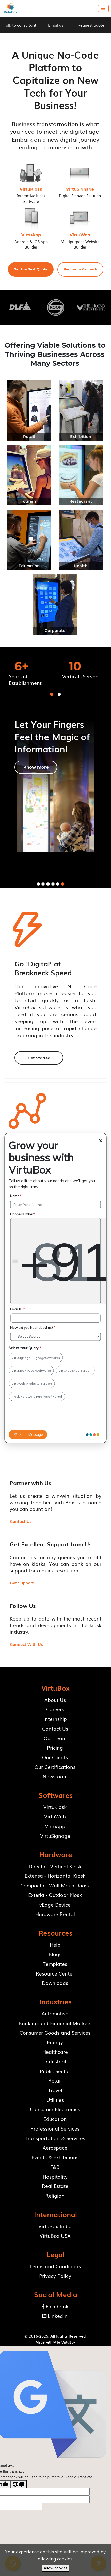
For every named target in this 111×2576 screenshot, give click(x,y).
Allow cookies (55, 2568)
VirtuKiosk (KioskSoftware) (31, 1370)
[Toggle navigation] (103, 8)
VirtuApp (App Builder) (75, 1370)
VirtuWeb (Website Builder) (31, 1383)
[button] (31, 269)
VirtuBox (68, 2344)
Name (15, 1196)
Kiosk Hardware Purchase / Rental (36, 1396)
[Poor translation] (18, 2485)
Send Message (28, 1434)
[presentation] (38, 1416)
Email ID (17, 1309)
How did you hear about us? (32, 1327)
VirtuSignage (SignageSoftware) (35, 1357)
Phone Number (22, 1214)
